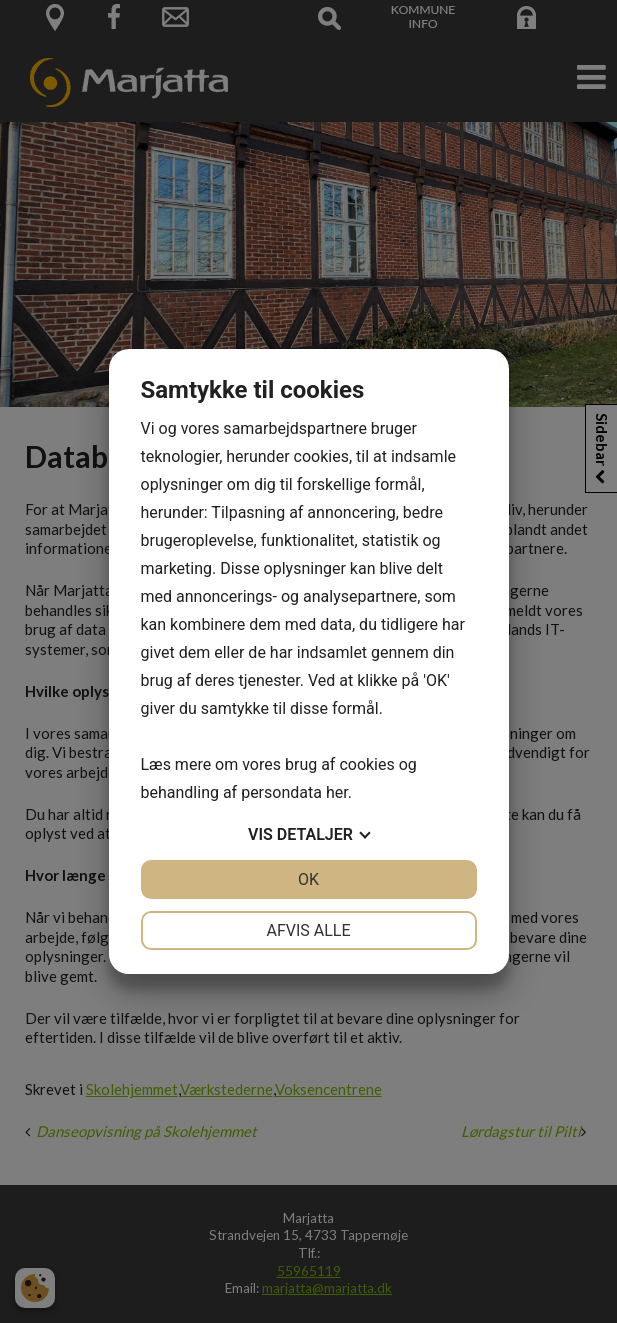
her (337, 792)
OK (308, 879)
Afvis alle (308, 930)
